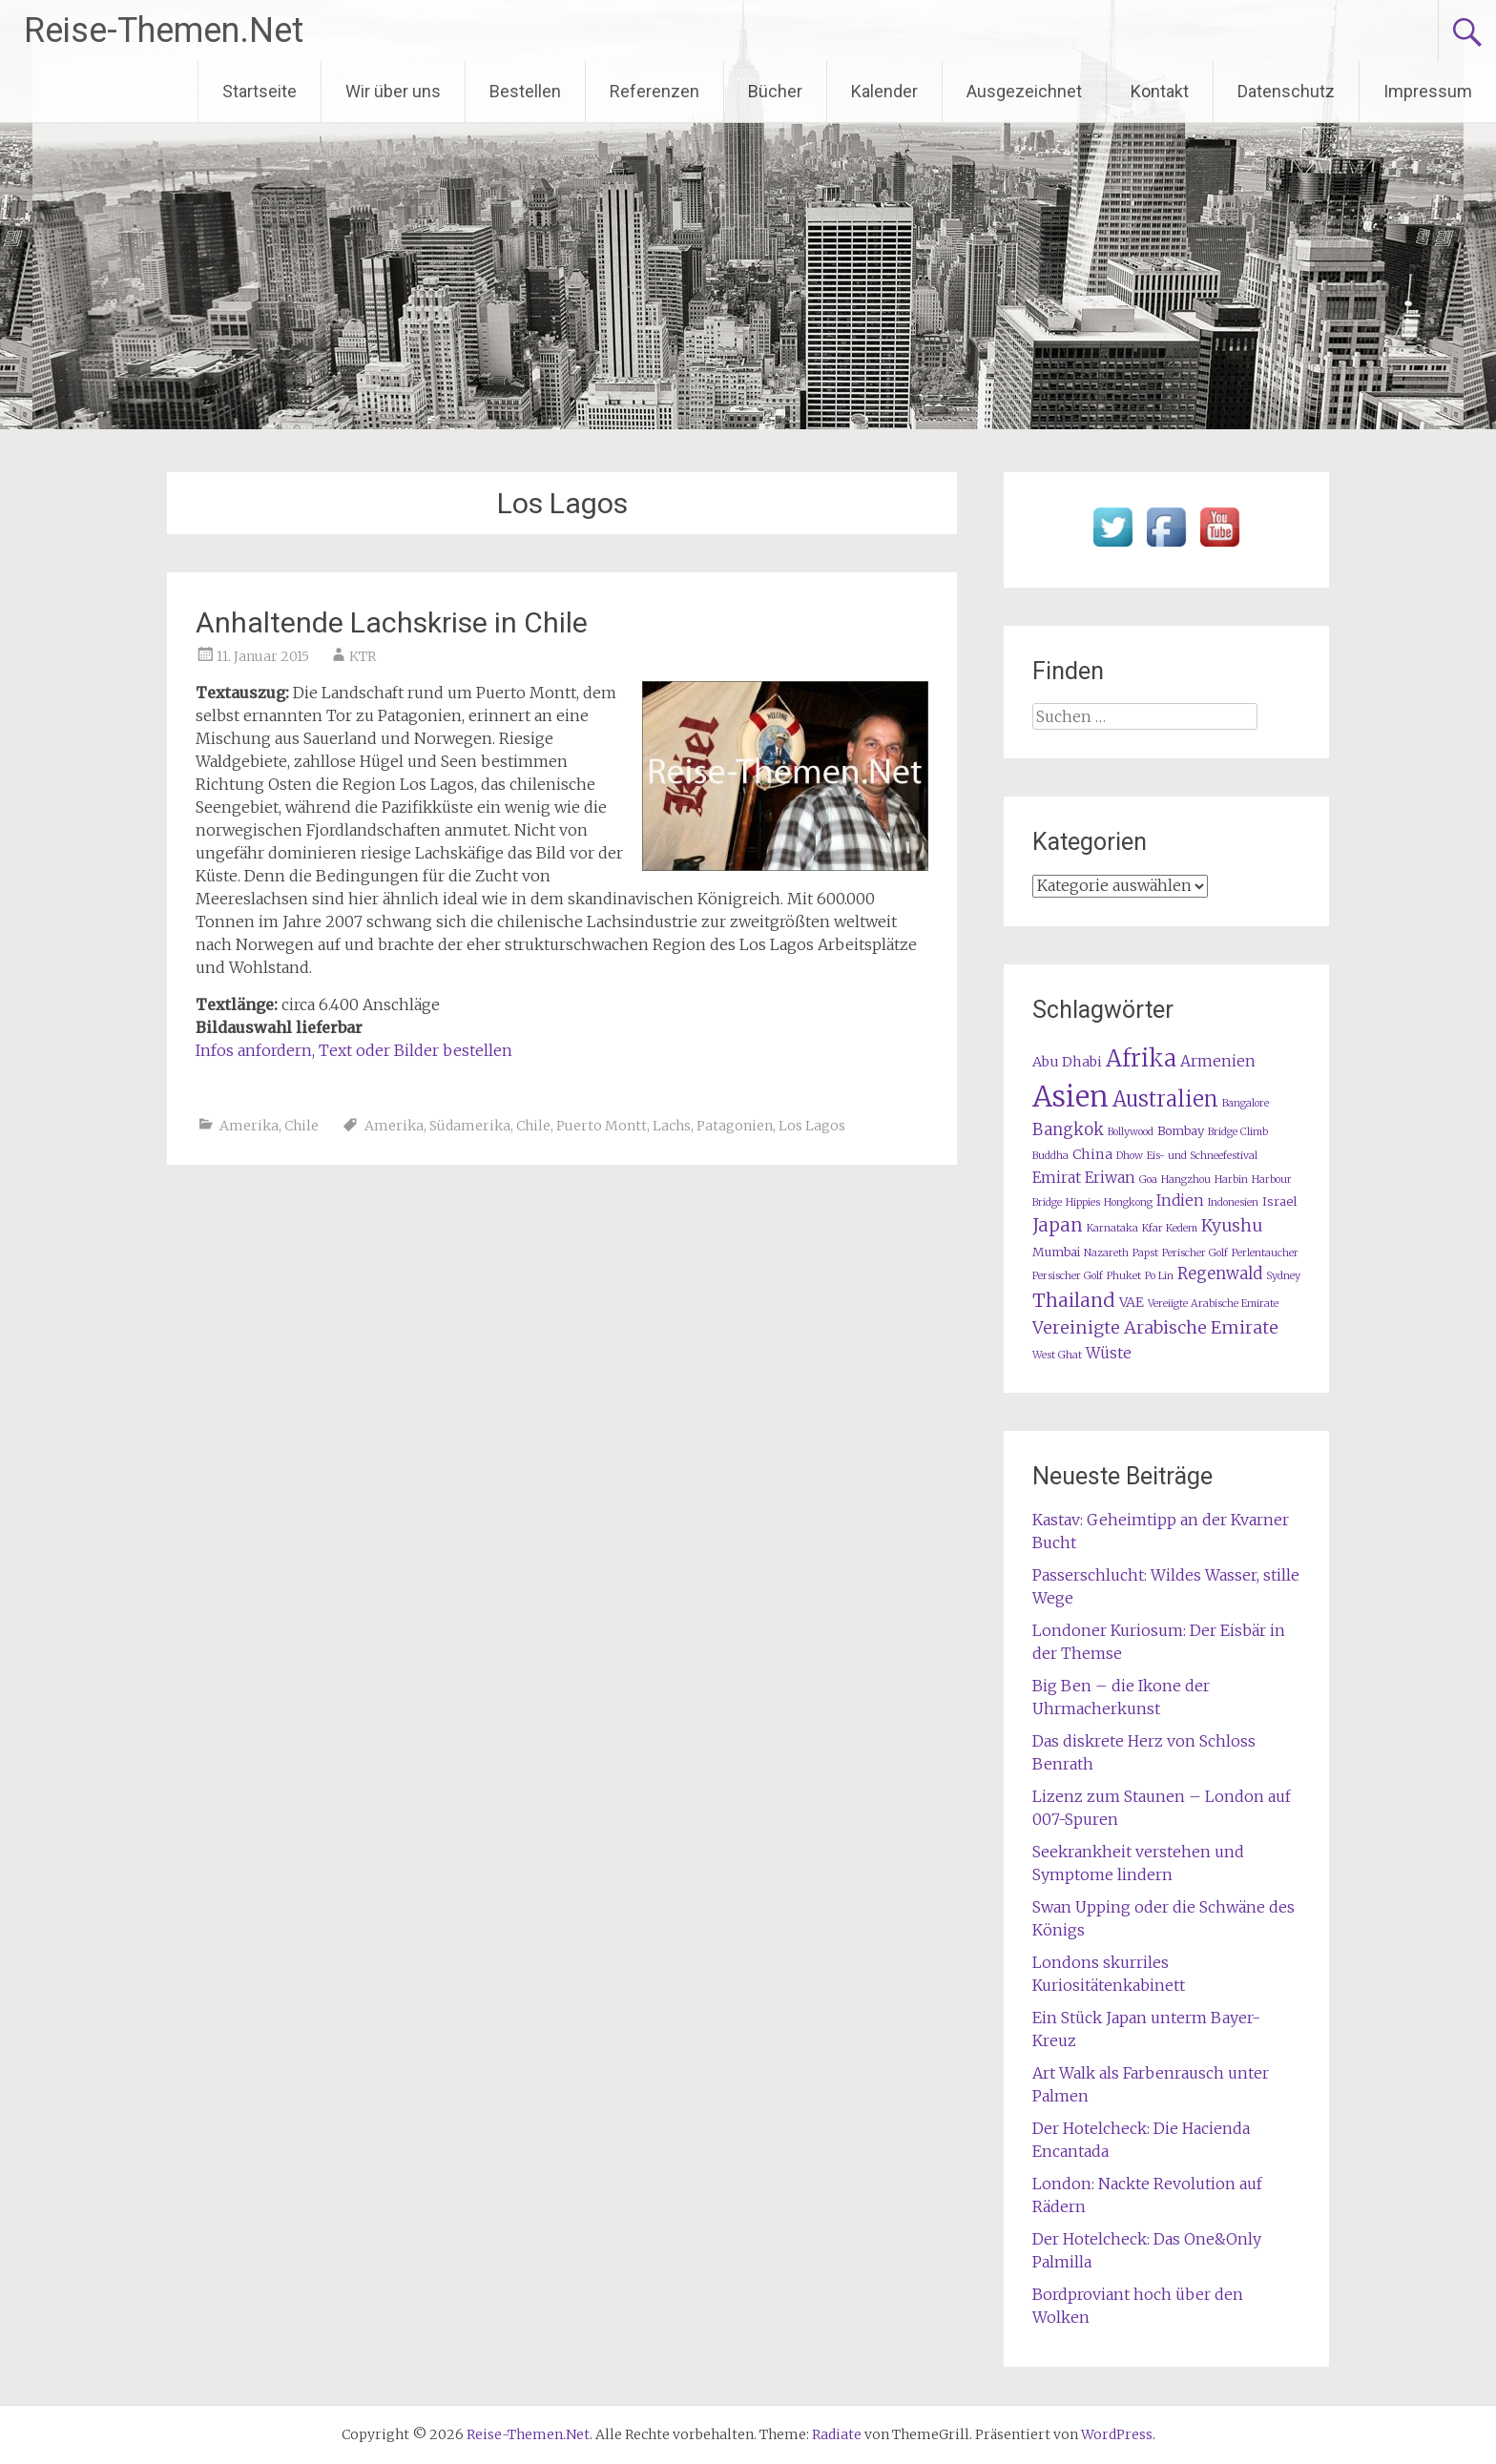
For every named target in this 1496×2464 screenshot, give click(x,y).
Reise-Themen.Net (163, 30)
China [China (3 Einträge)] (1092, 1154)
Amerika (249, 1125)
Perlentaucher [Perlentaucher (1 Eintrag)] (1265, 1253)
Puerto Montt (601, 1125)
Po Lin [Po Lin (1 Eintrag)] (1159, 1276)
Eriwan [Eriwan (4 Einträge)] (1110, 1178)
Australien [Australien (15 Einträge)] (1165, 1099)
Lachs (672, 1125)
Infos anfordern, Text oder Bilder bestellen (354, 1050)
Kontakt (1160, 91)
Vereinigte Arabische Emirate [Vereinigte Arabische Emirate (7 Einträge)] (1155, 1327)
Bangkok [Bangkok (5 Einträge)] (1068, 1130)
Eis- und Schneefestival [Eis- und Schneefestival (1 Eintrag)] (1202, 1155)
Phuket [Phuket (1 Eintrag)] (1124, 1276)
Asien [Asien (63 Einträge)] (1070, 1096)
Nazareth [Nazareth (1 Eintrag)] (1106, 1253)
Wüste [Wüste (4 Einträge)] (1109, 1353)
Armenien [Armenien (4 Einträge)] (1218, 1061)
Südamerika (469, 1125)
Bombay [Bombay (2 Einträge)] (1180, 1131)
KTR (362, 656)
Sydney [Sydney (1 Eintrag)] (1283, 1276)
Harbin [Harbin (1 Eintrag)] (1231, 1179)
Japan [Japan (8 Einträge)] (1057, 1225)
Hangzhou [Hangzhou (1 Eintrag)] (1186, 1179)
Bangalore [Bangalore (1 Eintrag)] (1245, 1103)
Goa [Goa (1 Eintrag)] (1148, 1179)
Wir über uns (393, 91)
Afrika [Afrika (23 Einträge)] (1141, 1058)
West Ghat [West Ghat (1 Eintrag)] (1057, 1355)
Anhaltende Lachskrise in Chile (392, 622)
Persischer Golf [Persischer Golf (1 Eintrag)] (1067, 1276)
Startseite (259, 91)
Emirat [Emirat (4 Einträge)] (1056, 1178)
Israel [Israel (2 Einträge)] (1279, 1201)
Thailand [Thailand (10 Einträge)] (1073, 1300)
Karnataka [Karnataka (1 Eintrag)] (1112, 1228)
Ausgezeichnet (1024, 91)
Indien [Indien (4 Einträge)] (1180, 1200)
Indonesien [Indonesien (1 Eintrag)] (1233, 1202)
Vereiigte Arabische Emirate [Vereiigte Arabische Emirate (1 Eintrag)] (1213, 1303)
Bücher (775, 91)
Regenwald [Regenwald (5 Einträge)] (1219, 1274)
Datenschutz (1286, 91)
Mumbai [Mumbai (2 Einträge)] (1056, 1252)
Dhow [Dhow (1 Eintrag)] (1129, 1155)
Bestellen (525, 91)
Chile (301, 1125)
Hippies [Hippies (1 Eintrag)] (1083, 1202)
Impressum (1427, 91)
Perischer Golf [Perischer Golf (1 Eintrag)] (1195, 1253)
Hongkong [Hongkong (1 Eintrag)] (1128, 1202)
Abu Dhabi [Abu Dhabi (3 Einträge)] (1067, 1061)
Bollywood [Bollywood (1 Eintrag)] (1130, 1132)
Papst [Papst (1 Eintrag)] (1145, 1253)
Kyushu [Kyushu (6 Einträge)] (1231, 1225)
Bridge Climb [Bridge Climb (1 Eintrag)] (1238, 1132)
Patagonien (734, 1125)
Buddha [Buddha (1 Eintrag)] (1050, 1155)
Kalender (884, 91)
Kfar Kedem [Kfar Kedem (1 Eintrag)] (1169, 1228)
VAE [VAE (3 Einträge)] (1131, 1302)
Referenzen (654, 91)
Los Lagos (812, 1125)
